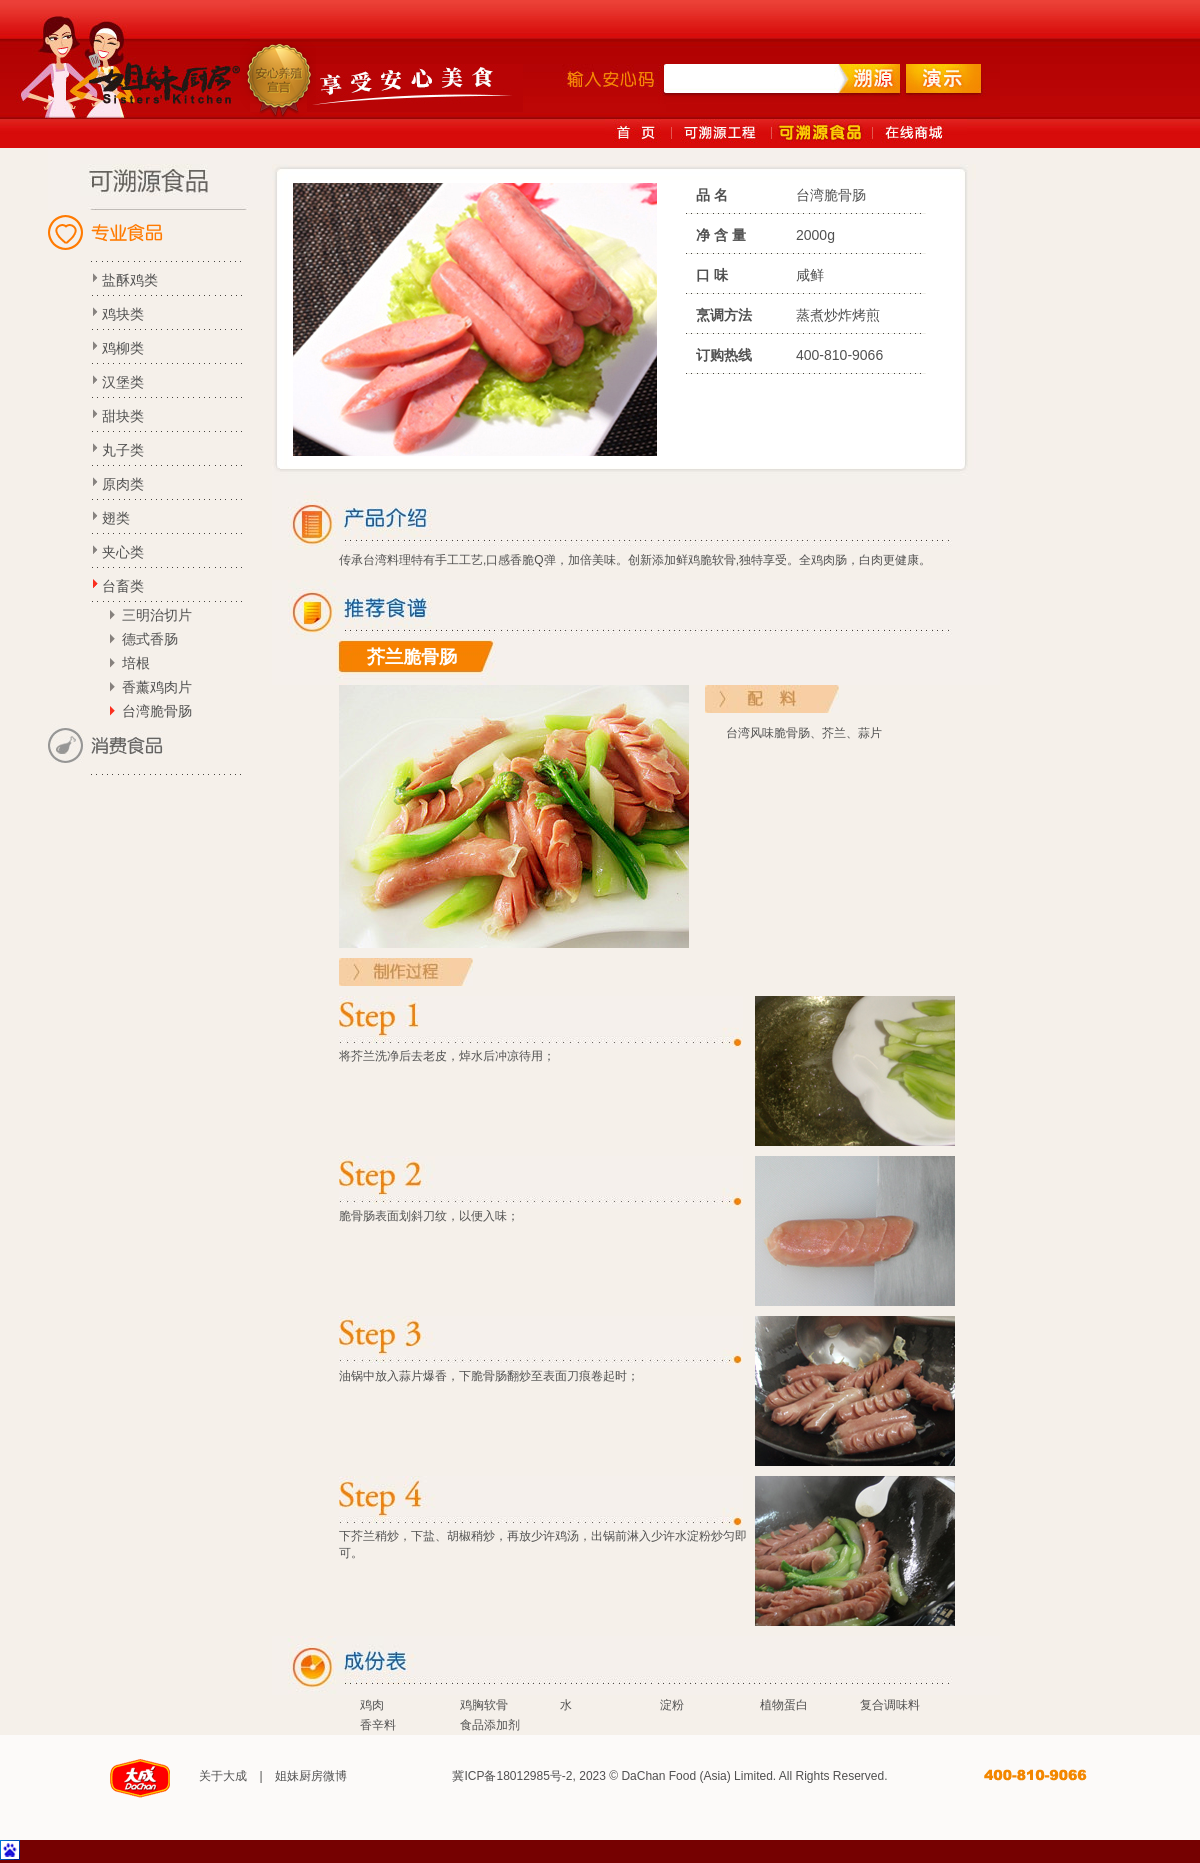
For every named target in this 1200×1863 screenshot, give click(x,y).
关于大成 (223, 1776)
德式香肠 (150, 639)
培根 (136, 663)
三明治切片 (157, 615)
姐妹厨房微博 (311, 1776)
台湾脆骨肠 (157, 711)
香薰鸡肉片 (157, 687)
